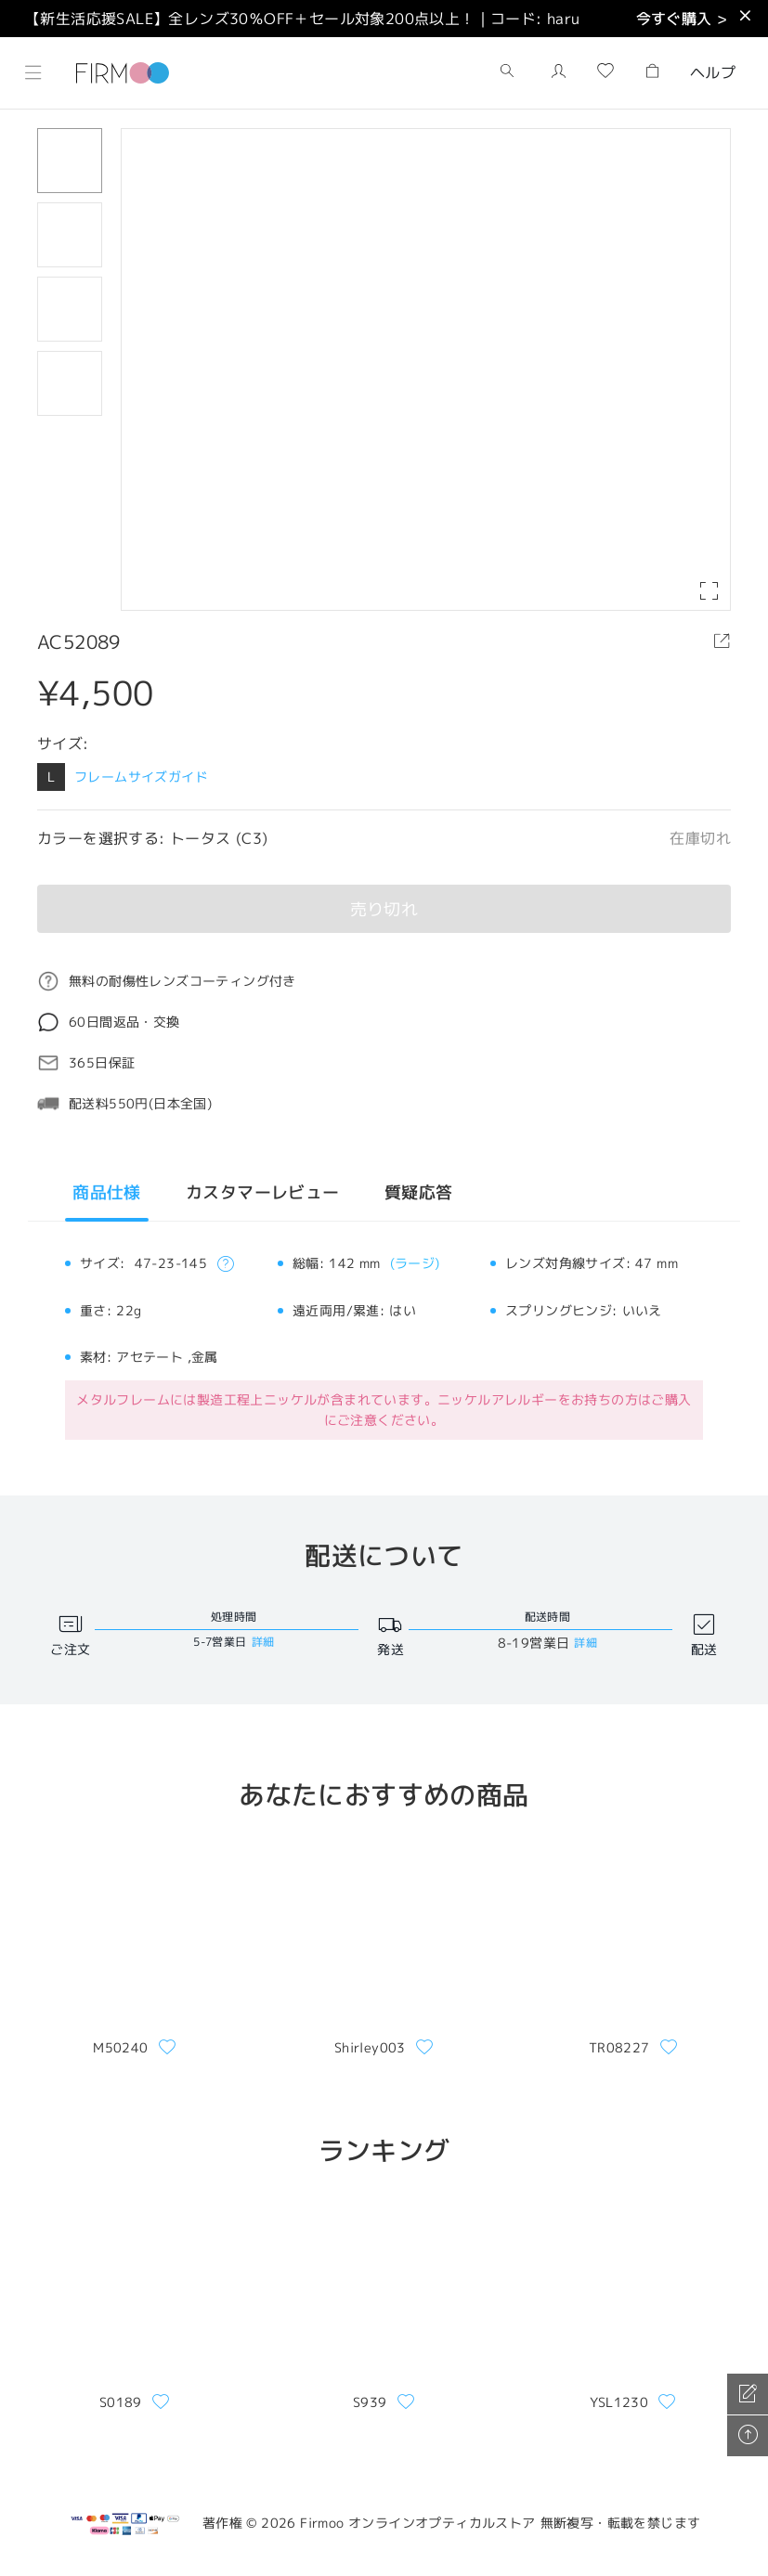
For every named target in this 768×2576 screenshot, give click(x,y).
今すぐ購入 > (682, 18)
